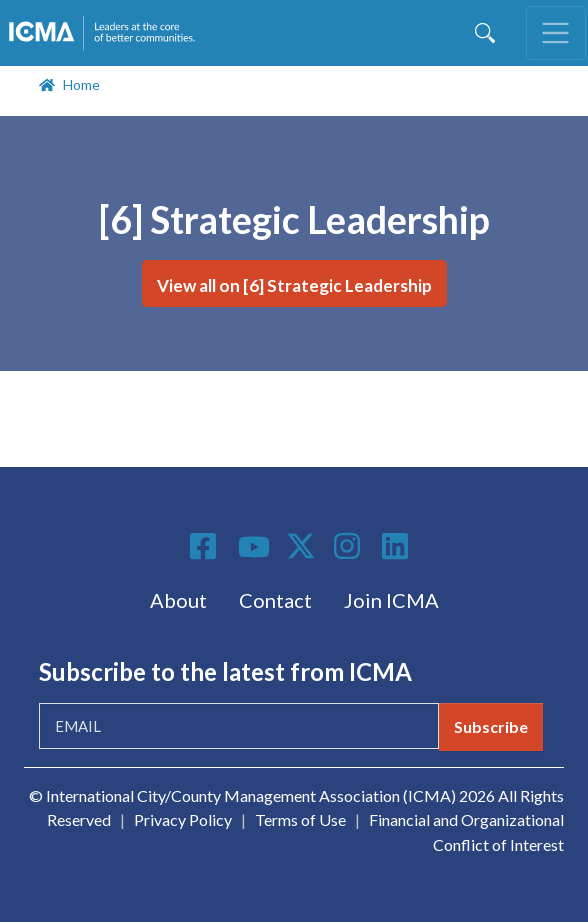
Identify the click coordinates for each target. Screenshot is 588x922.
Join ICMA (391, 600)
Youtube (254, 548)
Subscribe (491, 726)
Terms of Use (300, 819)
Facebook (206, 546)
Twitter (302, 546)
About (178, 600)
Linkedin (398, 546)
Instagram (350, 546)
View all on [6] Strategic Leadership (294, 285)
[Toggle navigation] (556, 33)
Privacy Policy (183, 819)
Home (81, 84)
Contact (275, 600)
